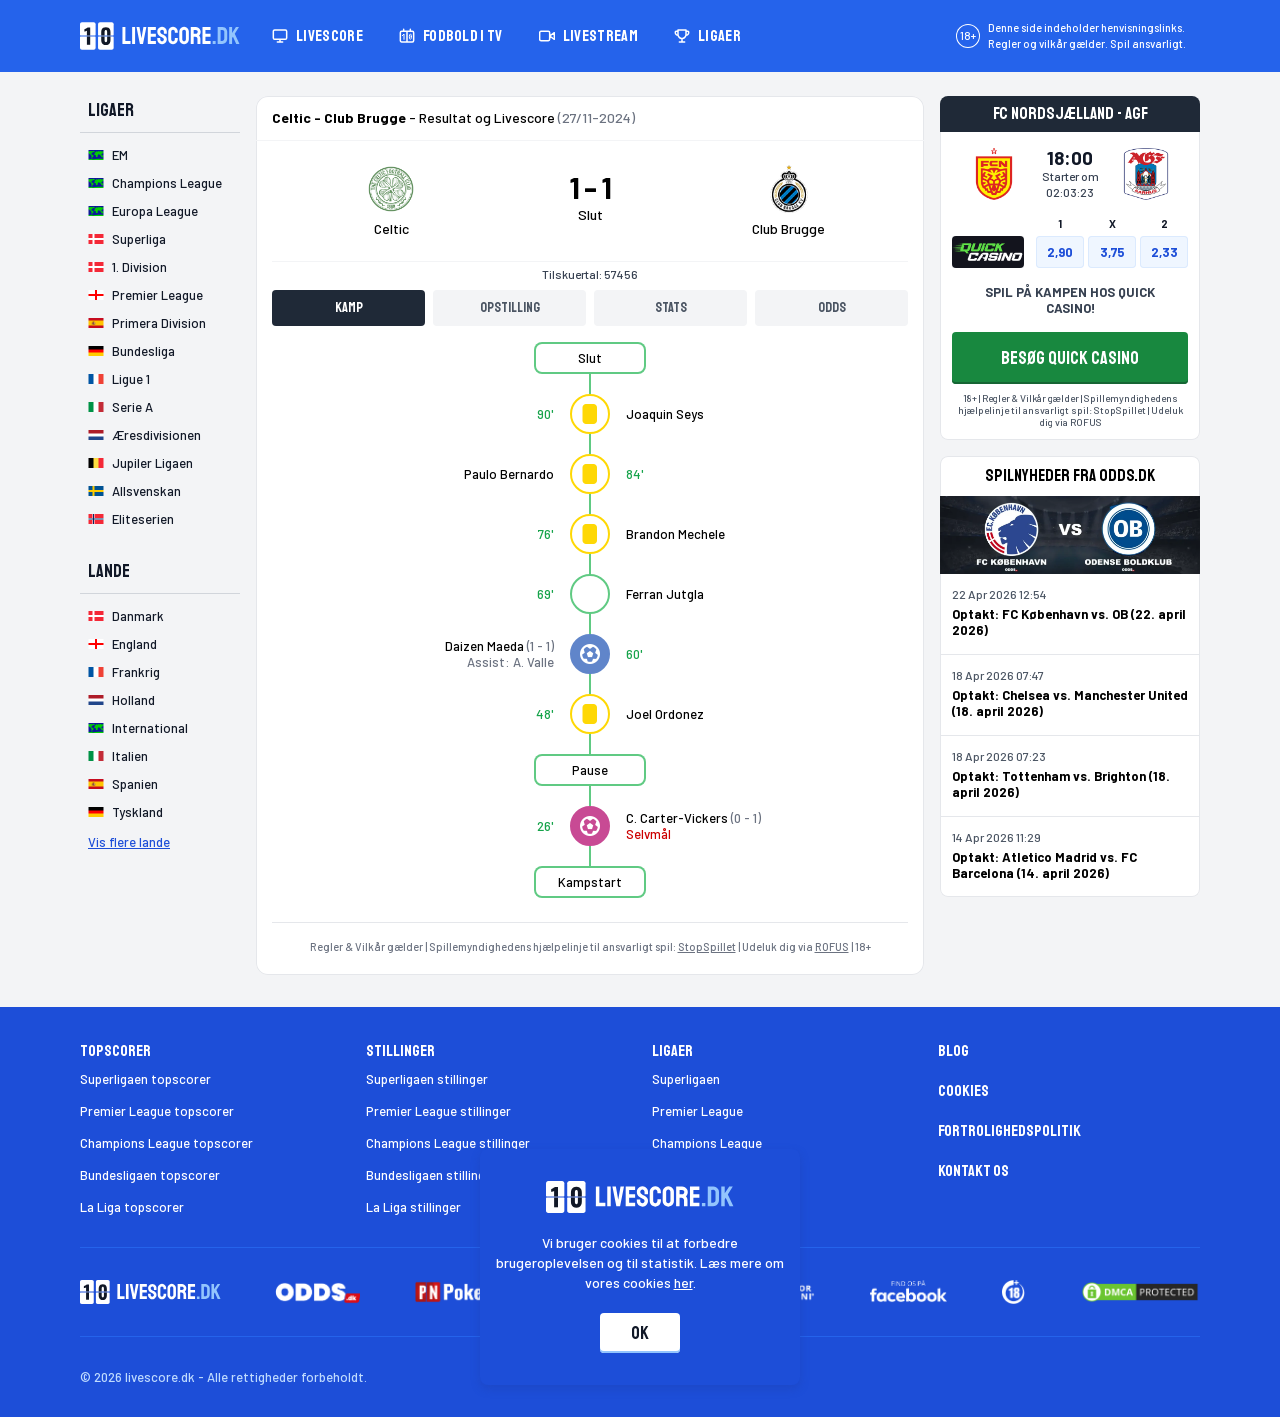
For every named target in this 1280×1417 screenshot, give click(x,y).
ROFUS (832, 946)
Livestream (588, 36)
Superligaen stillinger (427, 1079)
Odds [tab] (832, 307)
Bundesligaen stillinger (431, 1175)
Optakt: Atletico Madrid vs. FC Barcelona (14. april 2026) (1044, 865)
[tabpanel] (590, 632)
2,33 (1164, 252)
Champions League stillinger (448, 1143)
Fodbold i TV (451, 36)
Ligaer (707, 36)
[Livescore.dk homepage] (160, 36)
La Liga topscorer (132, 1207)
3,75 (1112, 252)
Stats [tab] (671, 307)
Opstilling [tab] (510, 307)
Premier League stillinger (438, 1111)
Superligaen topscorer (145, 1079)
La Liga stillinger (413, 1207)
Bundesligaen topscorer (150, 1175)
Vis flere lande (129, 842)
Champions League (707, 1143)
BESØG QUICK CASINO (1070, 358)
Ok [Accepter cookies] (640, 1333)
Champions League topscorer (166, 1143)
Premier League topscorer (157, 1111)
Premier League (697, 1111)
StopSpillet (707, 946)
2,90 (1060, 252)
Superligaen (686, 1079)
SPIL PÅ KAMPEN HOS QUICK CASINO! (1070, 300)
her (683, 1282)
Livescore (317, 36)
